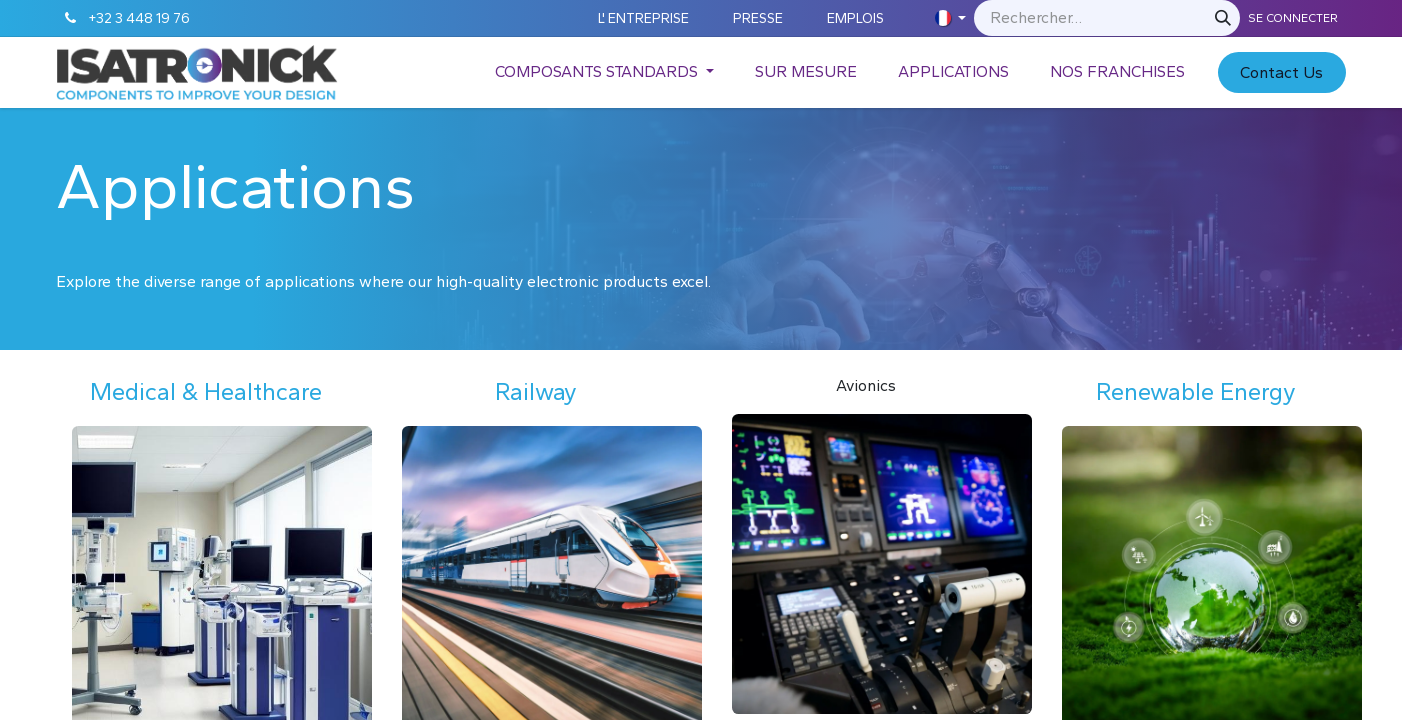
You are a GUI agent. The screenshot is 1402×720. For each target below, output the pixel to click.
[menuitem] (604, 72)
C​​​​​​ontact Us (1281, 72)
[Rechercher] (1223, 18)
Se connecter (1293, 18)
